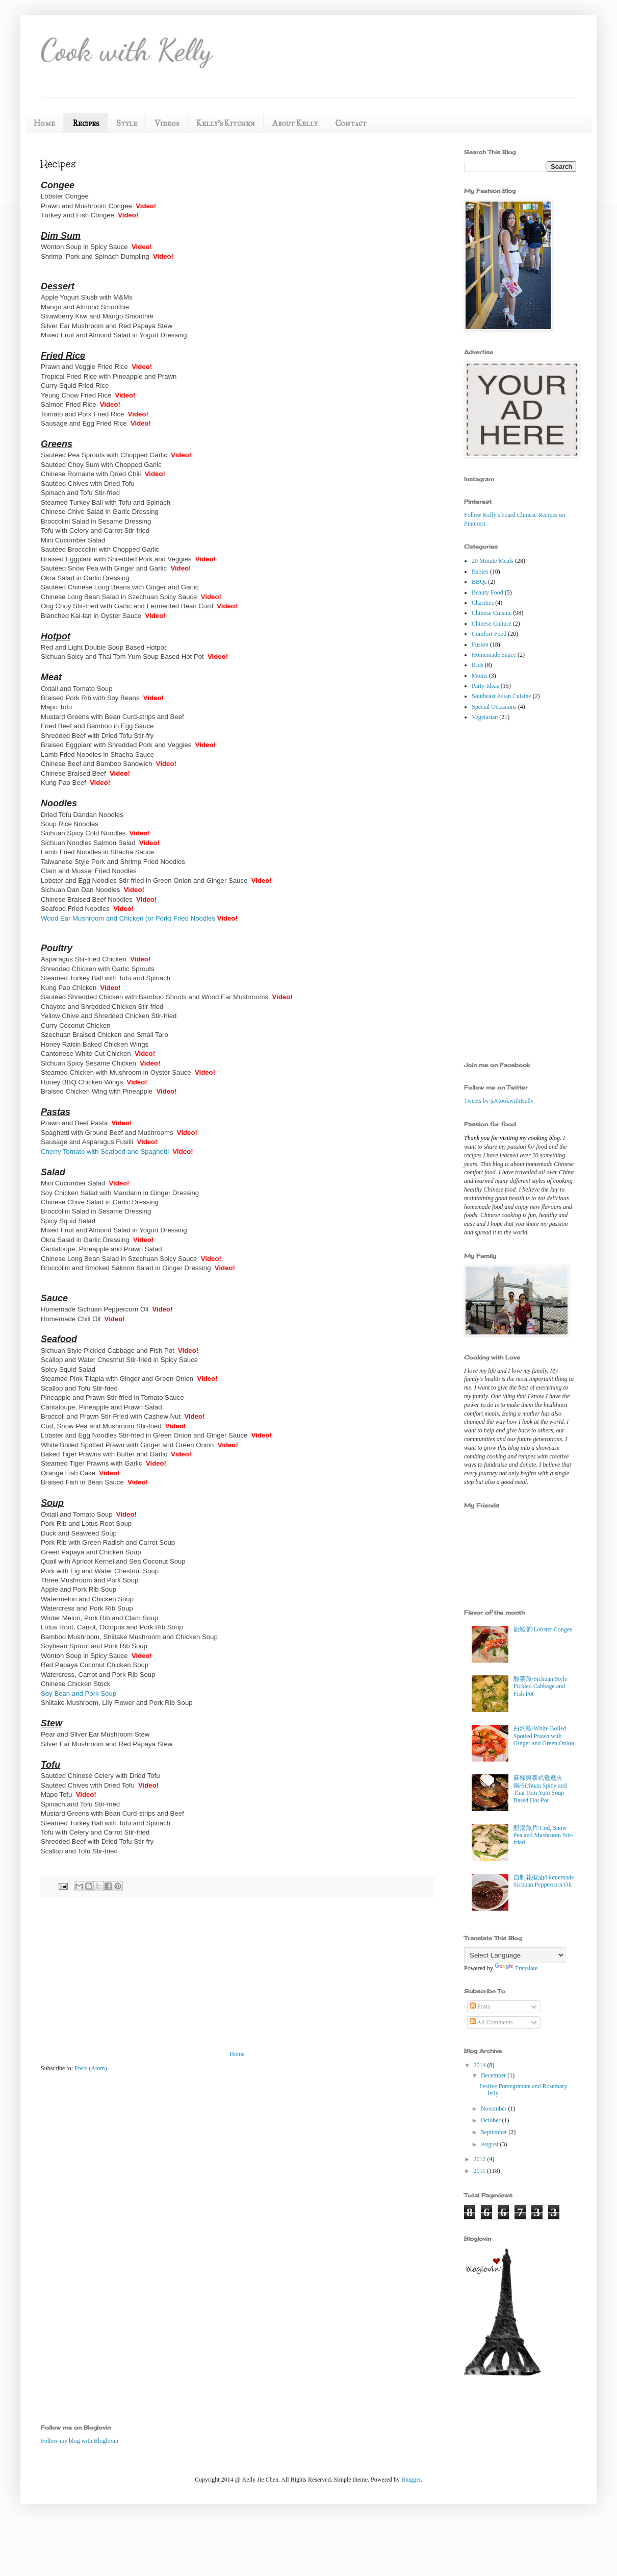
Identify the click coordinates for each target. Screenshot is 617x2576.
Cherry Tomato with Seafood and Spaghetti (105, 1151)
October (491, 2120)
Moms (479, 675)
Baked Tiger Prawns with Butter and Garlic (104, 1454)
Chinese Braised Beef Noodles (87, 899)
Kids (477, 664)
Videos (167, 123)
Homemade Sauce (494, 654)
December (494, 2075)
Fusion (480, 644)
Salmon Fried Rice (68, 404)
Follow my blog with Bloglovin (79, 2440)
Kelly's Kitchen (225, 123)
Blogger (411, 2479)
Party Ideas (485, 685)
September (494, 2132)
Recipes (85, 123)
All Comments (491, 2022)
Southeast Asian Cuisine (501, 696)
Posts (480, 2006)
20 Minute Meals (492, 560)
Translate (516, 1968)
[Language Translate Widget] (514, 1955)
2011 (480, 2170)
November (494, 2108)
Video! (205, 1072)
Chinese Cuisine (491, 612)
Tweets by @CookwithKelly (499, 1100)
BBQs (479, 581)
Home (44, 123)
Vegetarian (485, 717)
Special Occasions (494, 706)
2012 (480, 2159)
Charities (483, 602)
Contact (351, 123)
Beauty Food (487, 592)
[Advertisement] (505, 891)
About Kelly (295, 123)
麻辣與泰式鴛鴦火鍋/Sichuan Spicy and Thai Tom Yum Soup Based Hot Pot (540, 1788)
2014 (480, 2065)
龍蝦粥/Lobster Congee (543, 1629)
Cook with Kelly (126, 50)
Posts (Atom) (90, 2068)
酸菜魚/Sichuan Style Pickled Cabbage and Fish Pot (540, 1686)
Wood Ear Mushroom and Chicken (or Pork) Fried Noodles (128, 918)
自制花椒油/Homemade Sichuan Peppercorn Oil (543, 1881)
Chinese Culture (491, 623)
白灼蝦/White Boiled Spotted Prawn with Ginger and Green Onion (543, 1736)
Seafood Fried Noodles (75, 908)
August (490, 2144)
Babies (480, 571)
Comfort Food (489, 633)
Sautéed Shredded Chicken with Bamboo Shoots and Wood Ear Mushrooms (154, 997)
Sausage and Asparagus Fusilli (87, 1142)
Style (126, 123)
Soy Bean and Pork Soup (78, 1693)
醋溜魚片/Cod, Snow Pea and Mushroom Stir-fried (543, 1835)
